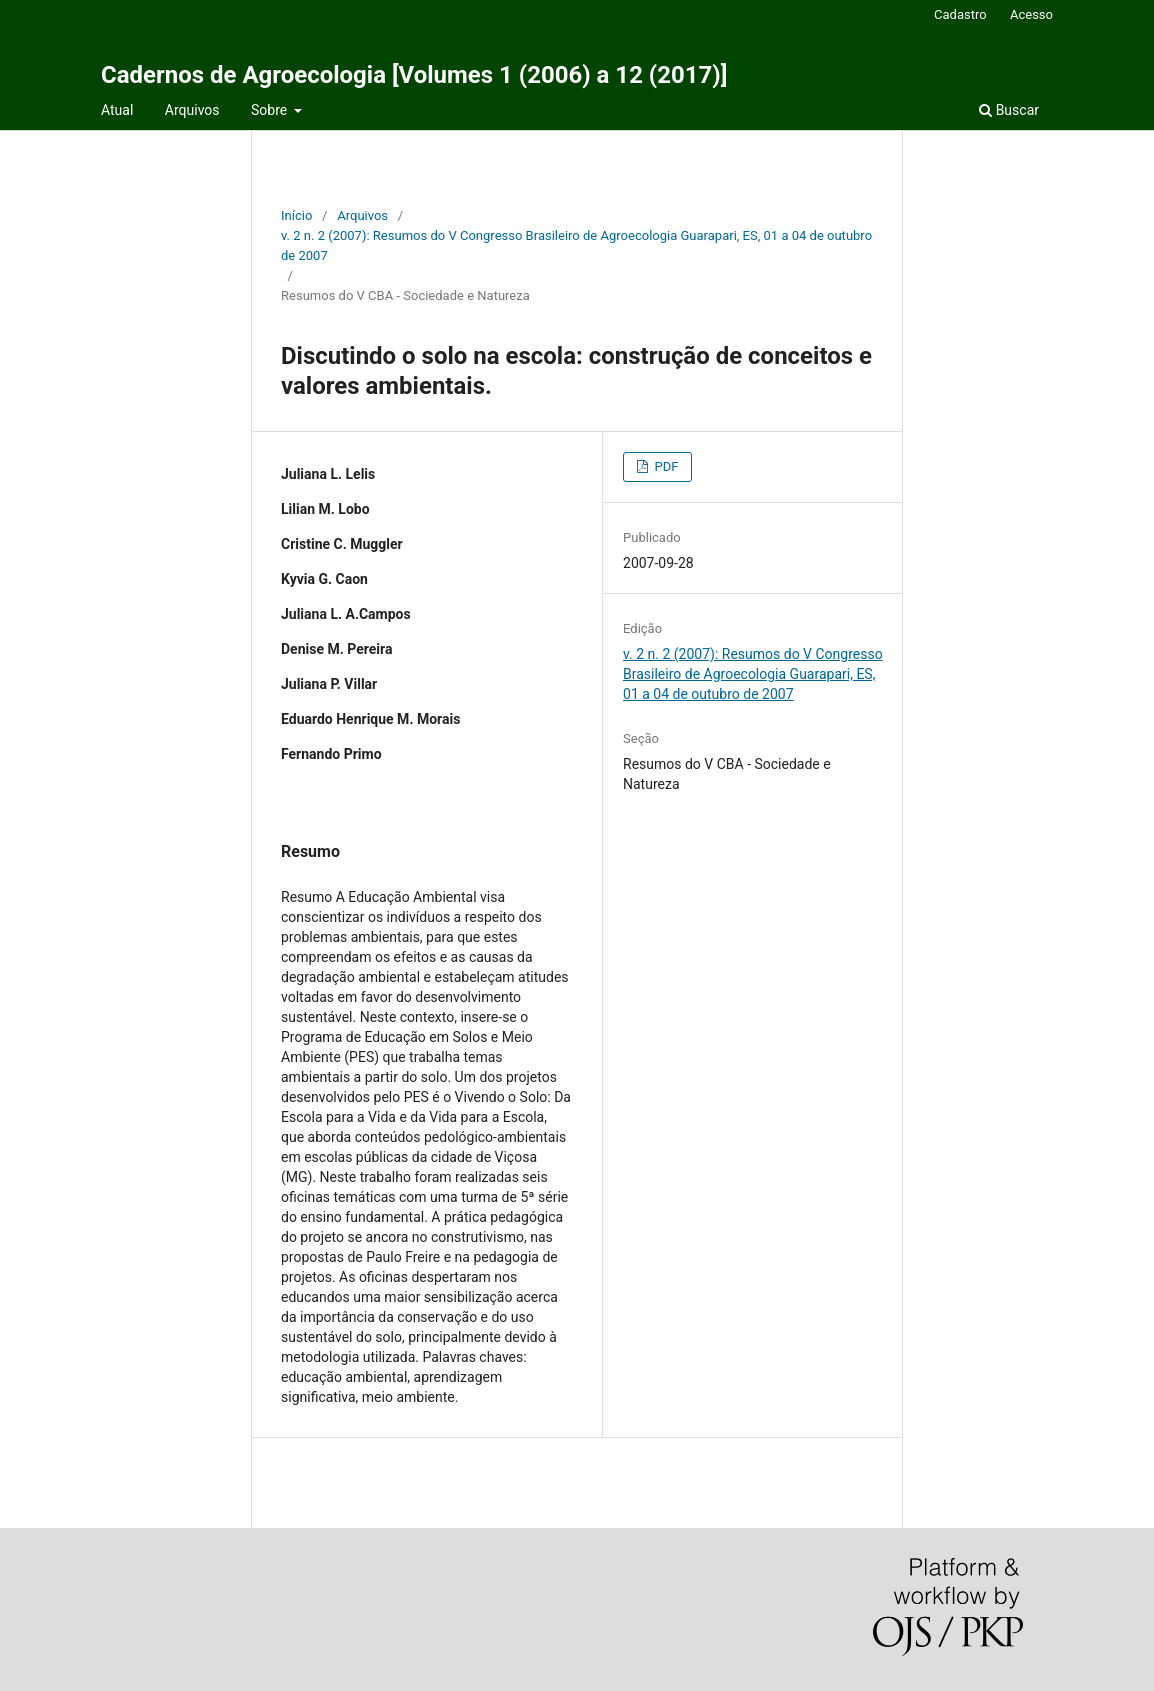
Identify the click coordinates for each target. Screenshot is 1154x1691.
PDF (664, 466)
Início (296, 215)
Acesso (1031, 14)
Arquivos (192, 110)
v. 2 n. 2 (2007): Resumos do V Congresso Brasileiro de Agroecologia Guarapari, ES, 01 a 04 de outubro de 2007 (576, 245)
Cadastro (960, 14)
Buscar (1009, 110)
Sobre (271, 110)
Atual (117, 110)
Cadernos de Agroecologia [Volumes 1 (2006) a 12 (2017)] (414, 75)
